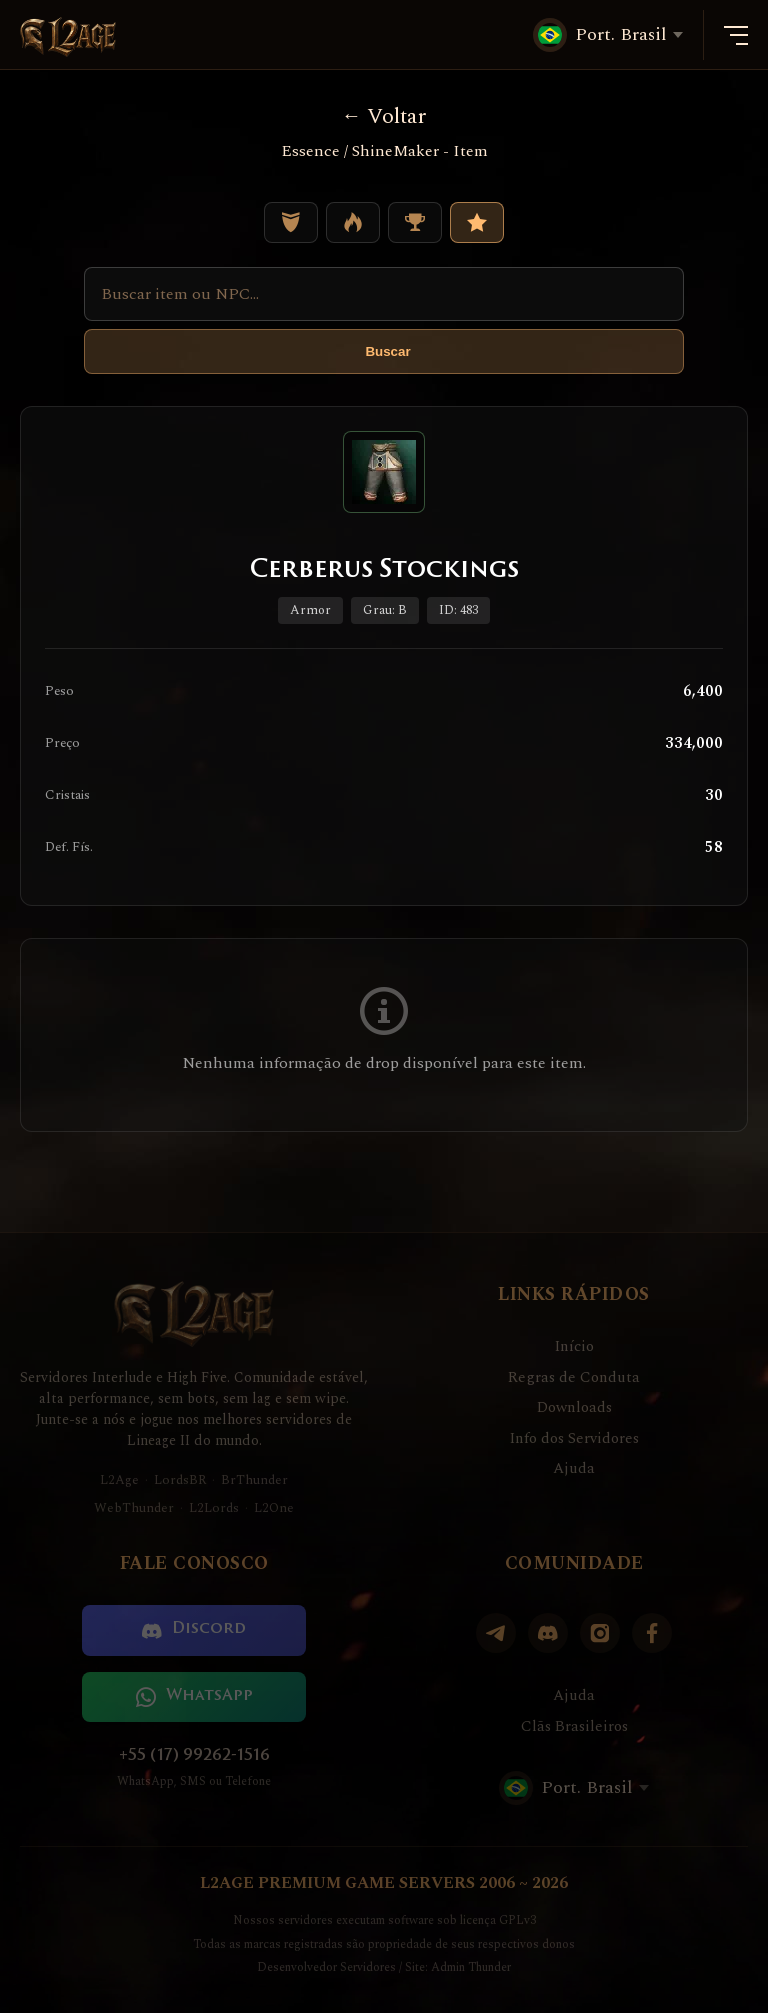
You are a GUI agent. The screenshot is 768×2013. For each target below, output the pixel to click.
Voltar (384, 116)
